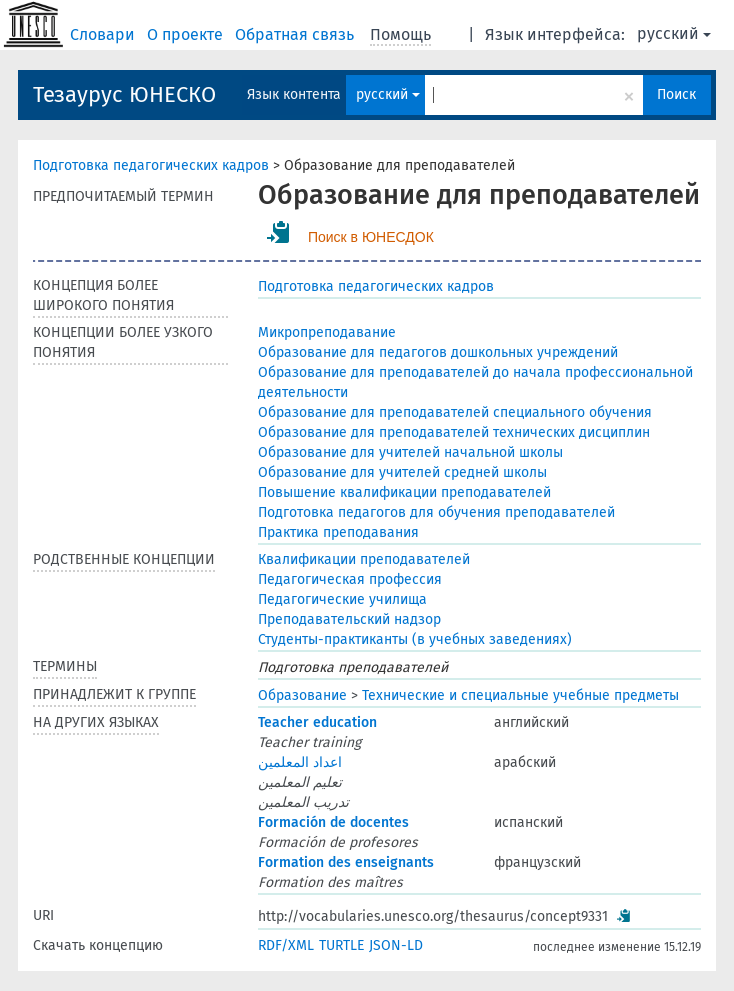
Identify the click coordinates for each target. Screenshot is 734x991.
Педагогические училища (342, 599)
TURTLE (341, 945)
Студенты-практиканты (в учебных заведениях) (415, 639)
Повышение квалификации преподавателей (404, 492)
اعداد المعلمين (300, 762)
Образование (302, 695)
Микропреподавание (327, 332)
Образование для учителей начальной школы (410, 452)
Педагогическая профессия (350, 579)
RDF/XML (286, 945)
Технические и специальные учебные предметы (520, 695)
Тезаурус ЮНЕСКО (124, 94)
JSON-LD (396, 945)
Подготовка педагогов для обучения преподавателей (436, 512)
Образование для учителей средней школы (402, 472)
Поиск (676, 94)
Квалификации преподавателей (364, 559)
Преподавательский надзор (349, 619)
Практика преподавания (338, 532)
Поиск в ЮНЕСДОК (371, 237)
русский (674, 33)
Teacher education (317, 722)
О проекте (187, 34)
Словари (104, 34)
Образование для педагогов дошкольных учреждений (438, 352)
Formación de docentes (333, 822)
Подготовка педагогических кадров (151, 165)
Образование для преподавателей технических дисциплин (454, 432)
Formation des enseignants (346, 862)
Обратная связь (296, 34)
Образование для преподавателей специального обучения (455, 412)
